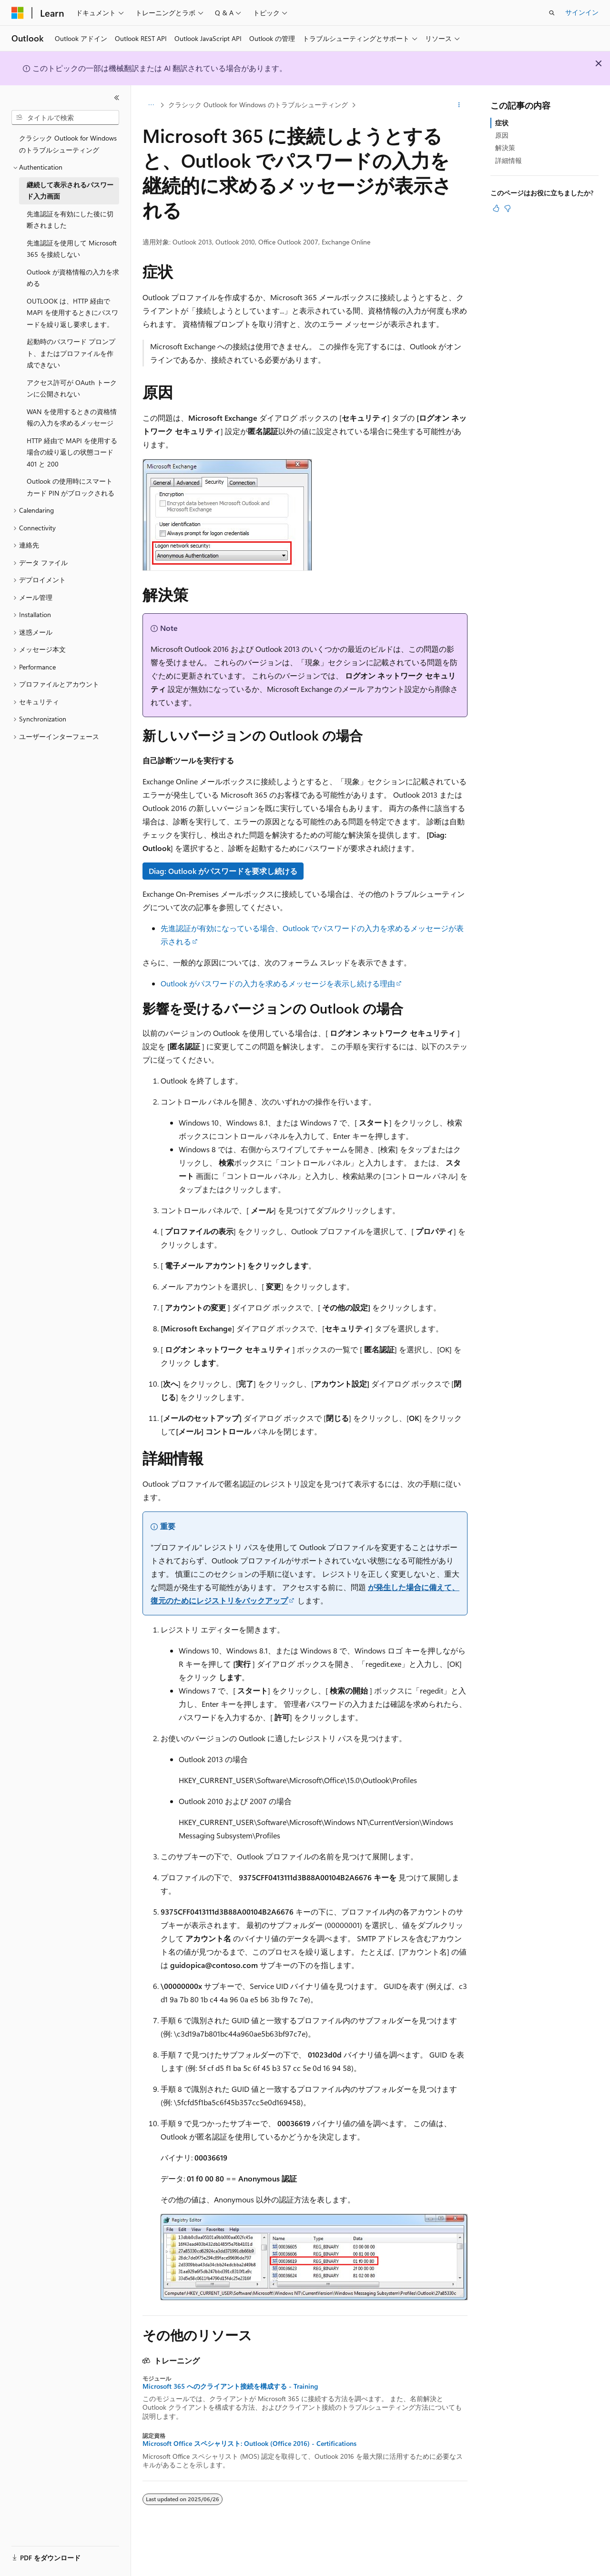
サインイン (582, 12)
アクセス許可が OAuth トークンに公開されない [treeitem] (72, 388)
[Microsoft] (17, 13)
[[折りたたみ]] (117, 97)
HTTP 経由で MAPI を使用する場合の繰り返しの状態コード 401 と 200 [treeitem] (72, 452)
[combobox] (65, 117)
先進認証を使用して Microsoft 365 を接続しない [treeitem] (72, 248)
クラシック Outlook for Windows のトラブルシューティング (258, 104)
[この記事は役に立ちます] (496, 208)
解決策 (505, 147)
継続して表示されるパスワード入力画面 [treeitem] (70, 190)
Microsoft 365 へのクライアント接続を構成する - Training (230, 2386)
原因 (501, 135)
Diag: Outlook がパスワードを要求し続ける (223, 871)
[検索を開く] (551, 12)
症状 (501, 122)
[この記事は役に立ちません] (507, 208)
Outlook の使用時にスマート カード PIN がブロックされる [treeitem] (70, 487)
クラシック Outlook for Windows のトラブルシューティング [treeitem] (68, 143)
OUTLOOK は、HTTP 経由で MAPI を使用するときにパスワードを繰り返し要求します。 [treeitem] (72, 312)
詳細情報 (508, 160)
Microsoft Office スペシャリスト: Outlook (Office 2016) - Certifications (249, 2443)
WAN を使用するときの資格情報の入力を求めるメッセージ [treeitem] (72, 417)
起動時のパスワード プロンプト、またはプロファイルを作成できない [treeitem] (71, 353)
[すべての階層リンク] (150, 105)
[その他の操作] (459, 105)
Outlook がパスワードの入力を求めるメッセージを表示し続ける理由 (278, 983)
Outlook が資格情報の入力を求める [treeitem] (73, 277)
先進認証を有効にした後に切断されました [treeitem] (70, 219)
